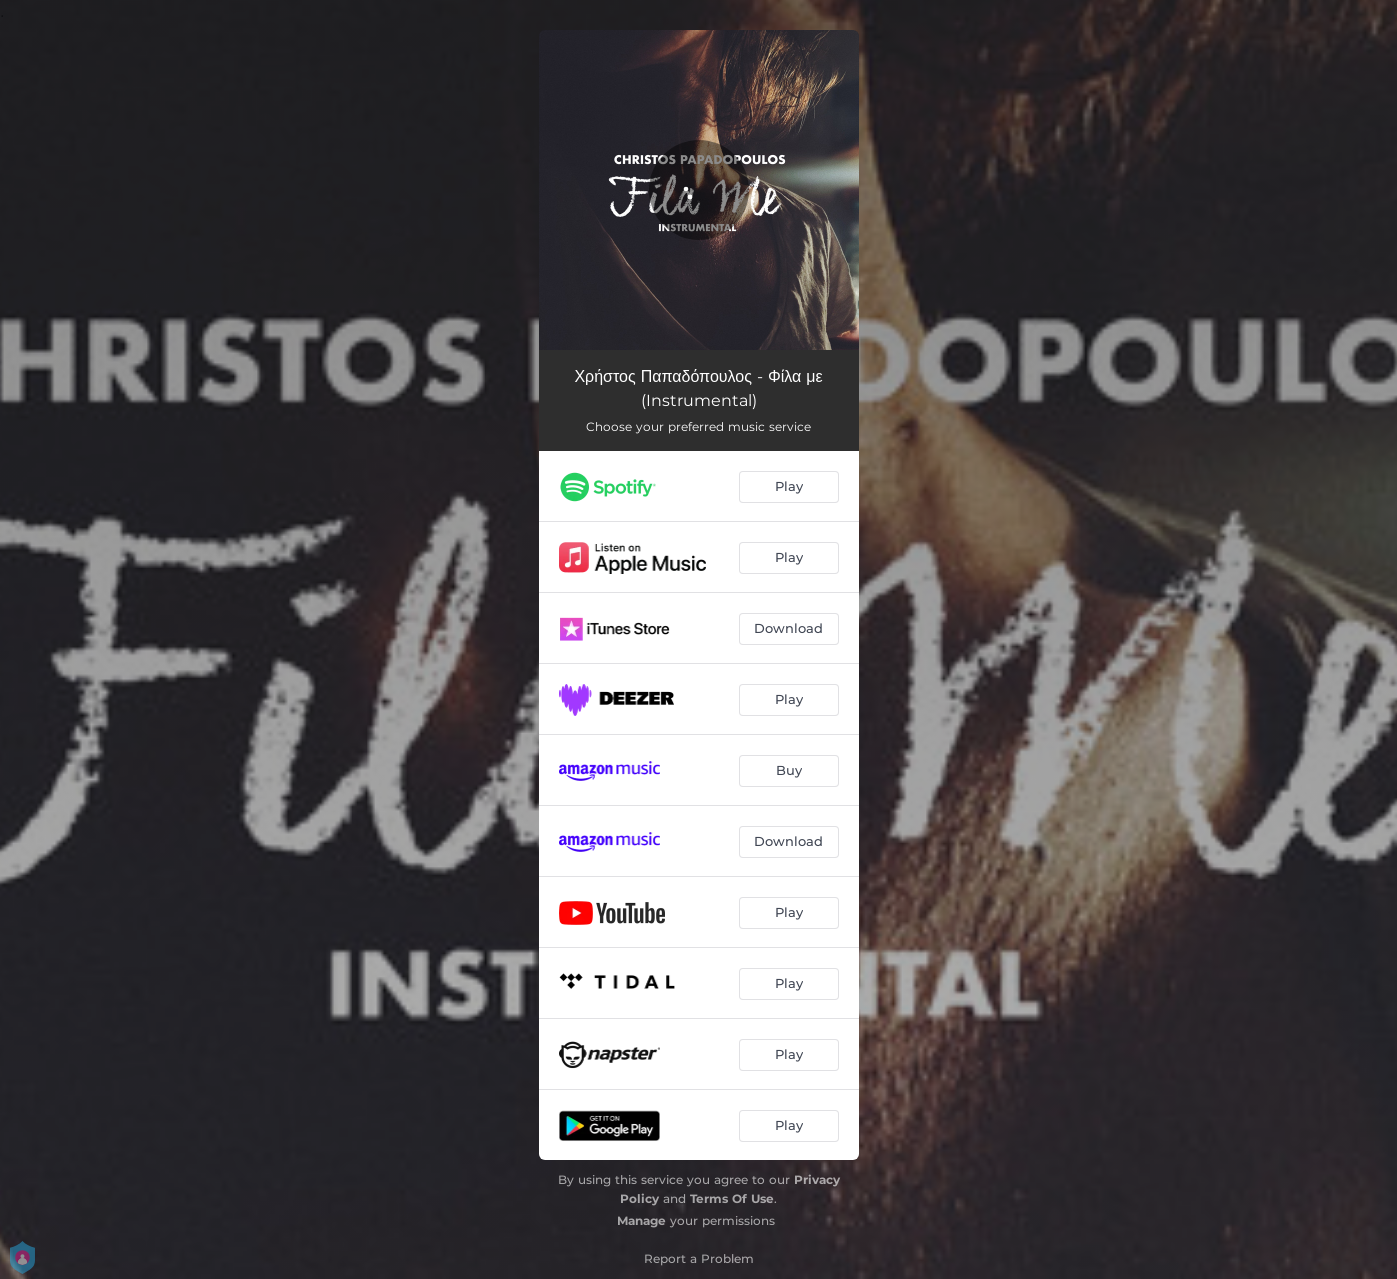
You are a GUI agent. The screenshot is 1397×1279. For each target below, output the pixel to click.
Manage (641, 1220)
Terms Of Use (732, 1198)
